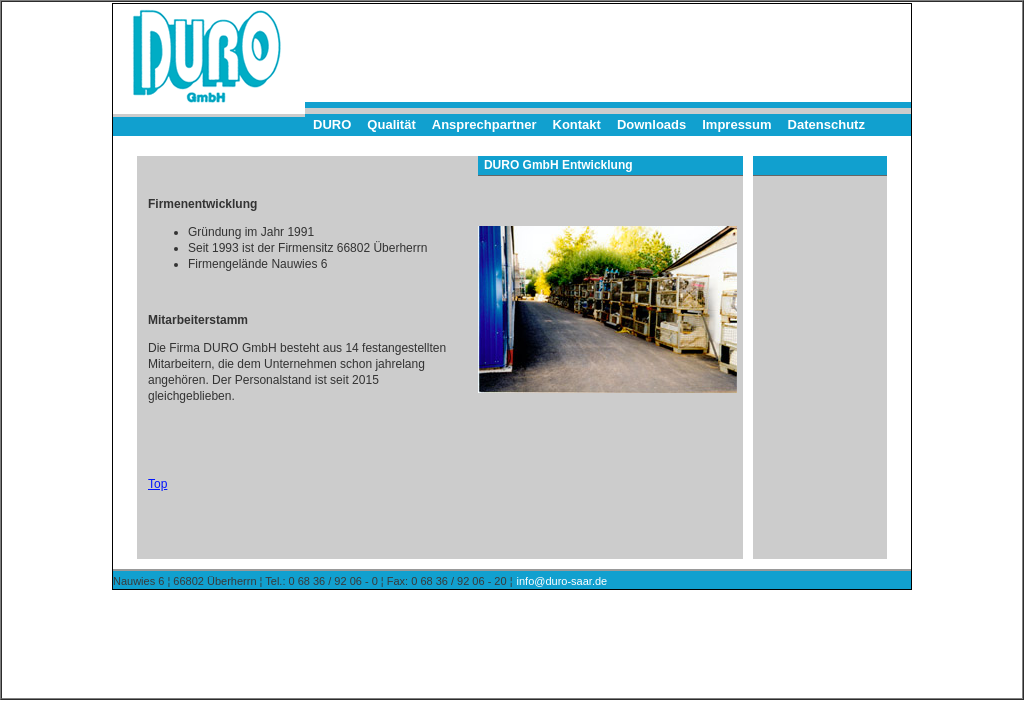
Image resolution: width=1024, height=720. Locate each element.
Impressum (736, 124)
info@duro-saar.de (562, 581)
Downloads (651, 124)
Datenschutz (826, 124)
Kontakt (577, 124)
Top (157, 484)
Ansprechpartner (484, 124)
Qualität (391, 124)
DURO (332, 124)
